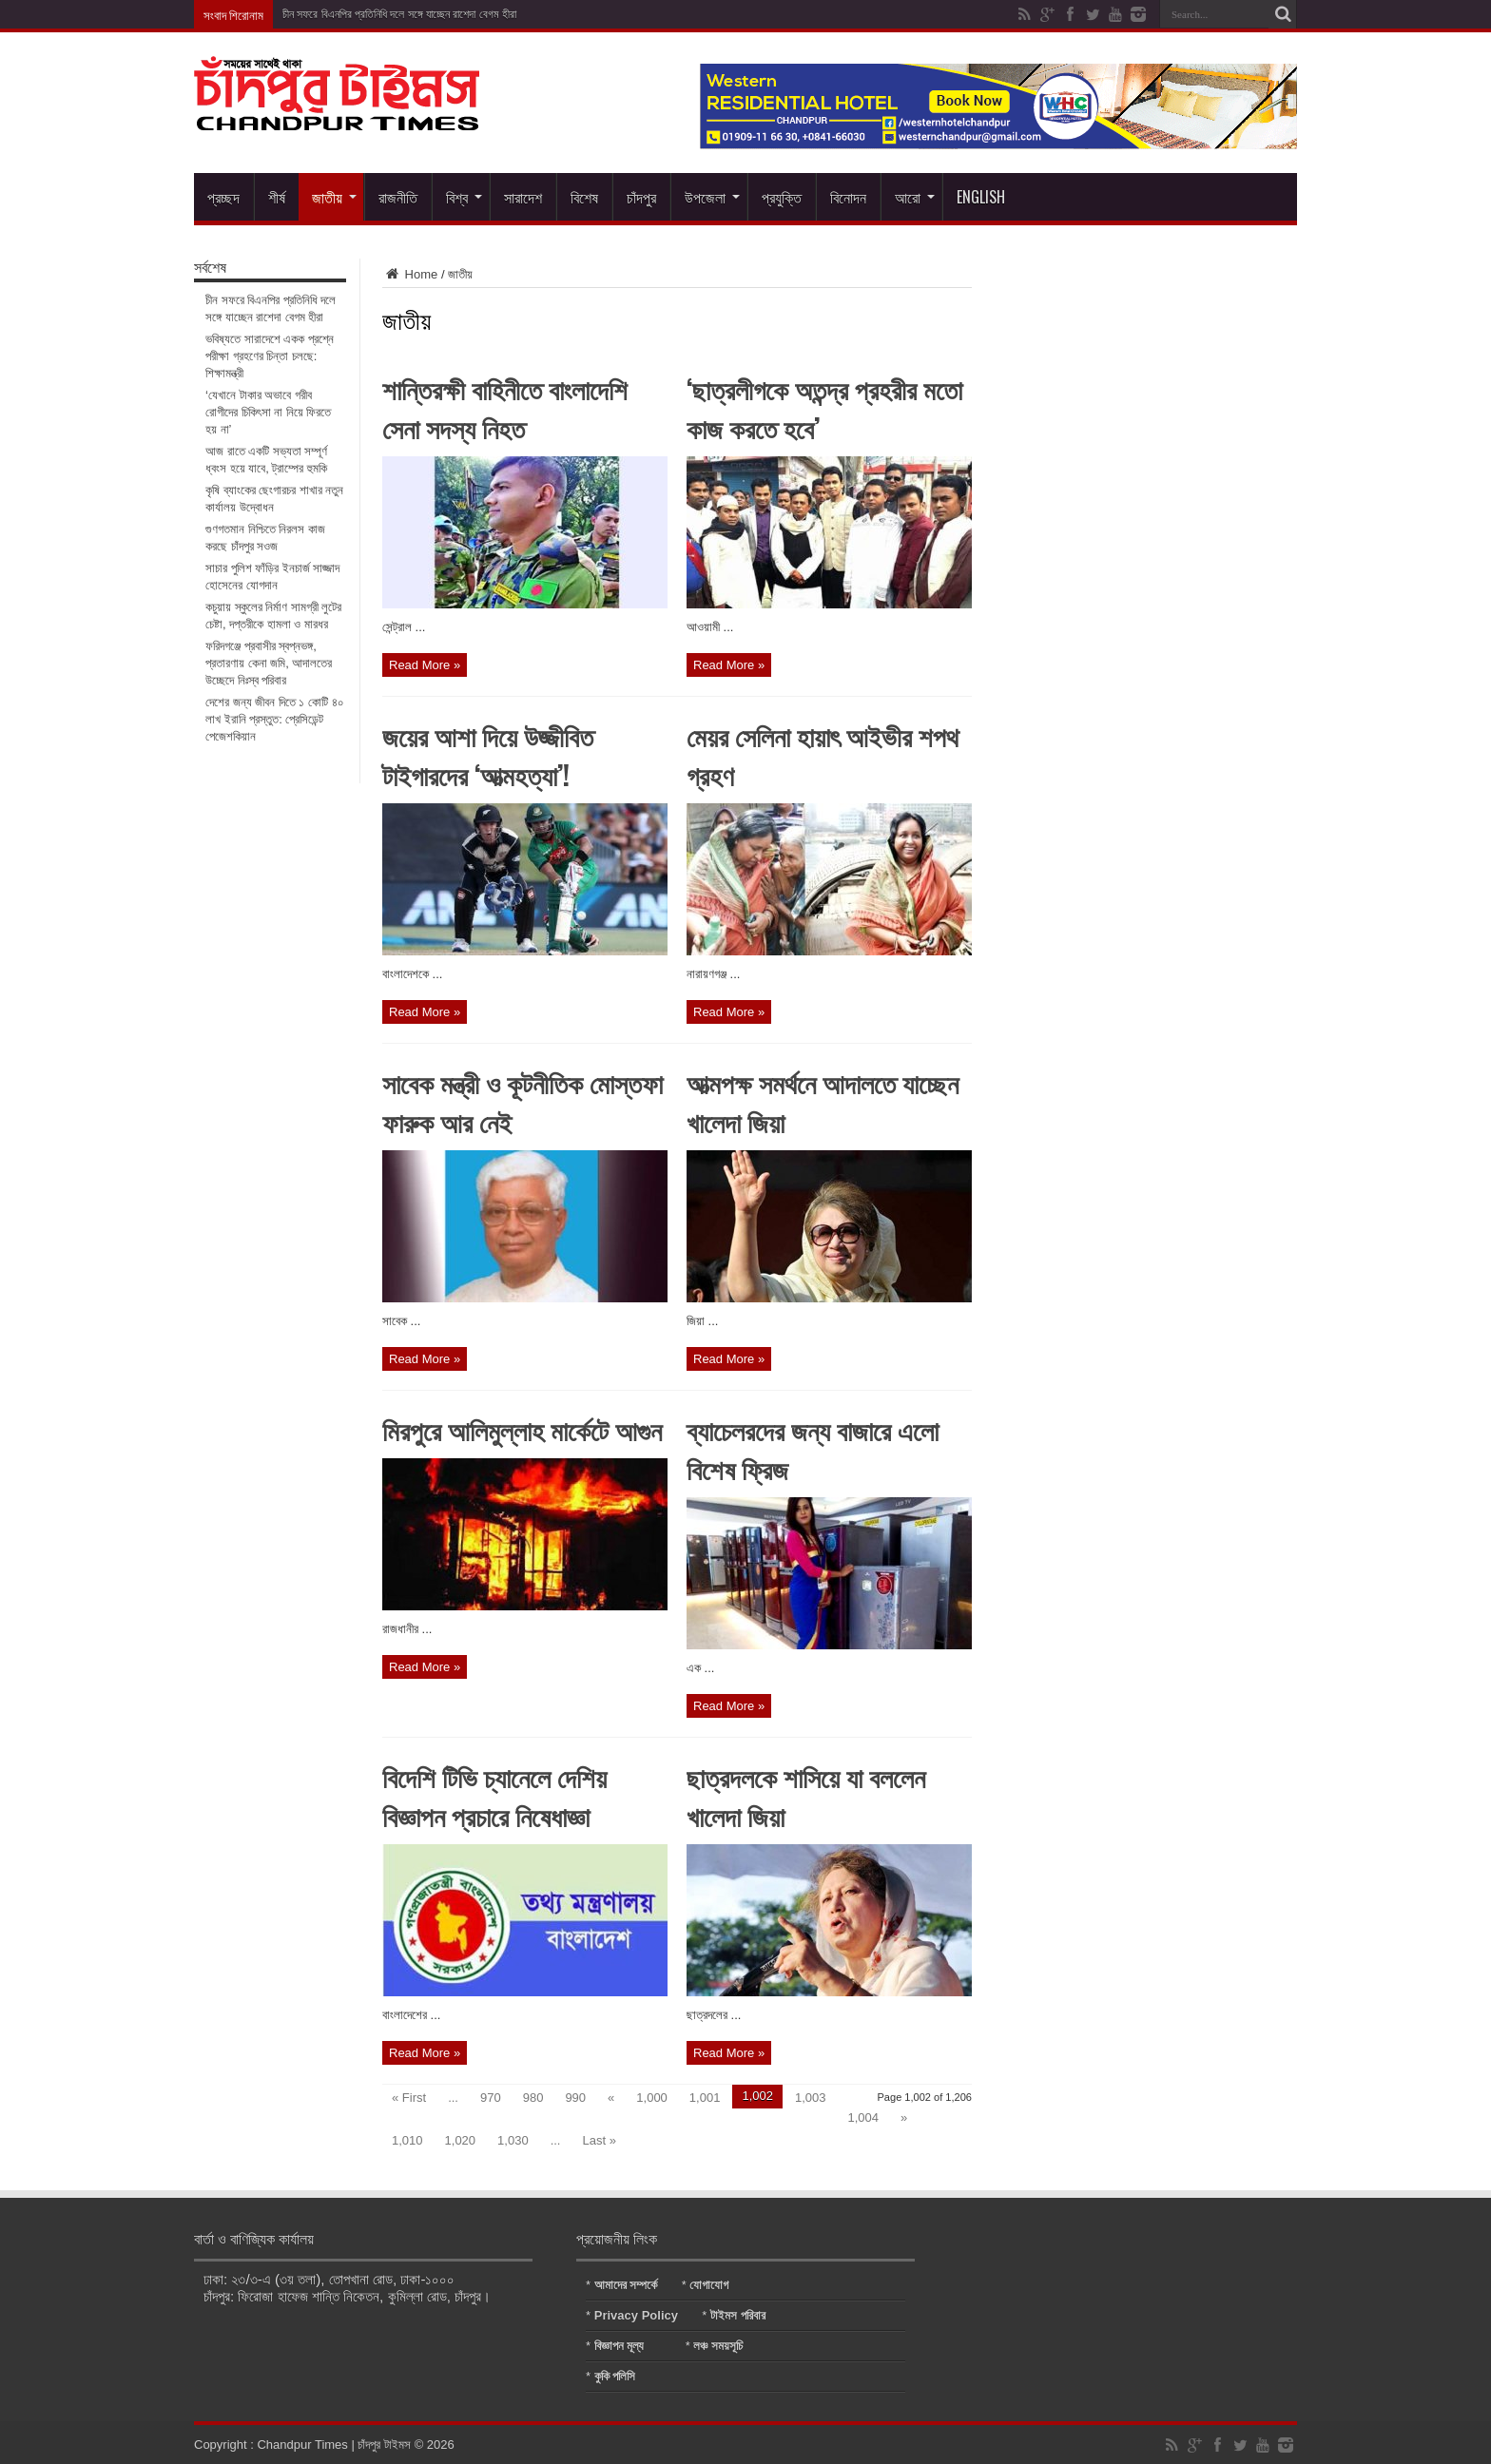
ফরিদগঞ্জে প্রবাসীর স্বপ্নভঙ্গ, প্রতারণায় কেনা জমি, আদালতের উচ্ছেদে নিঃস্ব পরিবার (268, 663)
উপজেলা (712, 196)
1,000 (652, 2097)
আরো (915, 196)
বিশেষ (584, 196)
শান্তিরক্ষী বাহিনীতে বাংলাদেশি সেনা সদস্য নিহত (505, 408)
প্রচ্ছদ (223, 196)
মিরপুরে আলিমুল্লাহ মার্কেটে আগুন (522, 1429)
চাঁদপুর (641, 196)
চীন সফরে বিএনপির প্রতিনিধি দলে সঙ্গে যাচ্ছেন (366, 14)
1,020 (460, 2140)
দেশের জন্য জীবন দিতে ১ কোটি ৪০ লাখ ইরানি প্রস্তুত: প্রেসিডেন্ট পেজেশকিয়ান (274, 719)
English (981, 196)
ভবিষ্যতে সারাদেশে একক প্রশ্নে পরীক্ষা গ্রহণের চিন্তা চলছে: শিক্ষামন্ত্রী (269, 356)
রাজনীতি (397, 196)
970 (490, 2097)
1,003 (810, 2097)
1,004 (864, 2117)
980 (533, 2097)
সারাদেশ (523, 196)
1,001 (705, 2097)
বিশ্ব (464, 196)
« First (409, 2097)
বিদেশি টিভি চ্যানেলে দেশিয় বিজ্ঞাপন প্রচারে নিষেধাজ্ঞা (494, 1796)
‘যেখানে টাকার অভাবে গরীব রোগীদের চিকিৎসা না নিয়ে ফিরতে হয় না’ (268, 412)
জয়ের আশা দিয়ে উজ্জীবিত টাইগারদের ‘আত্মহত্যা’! (487, 755)
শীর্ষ (276, 196)
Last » (598, 2140)
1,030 (513, 2140)
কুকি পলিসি (615, 2376)
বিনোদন (848, 196)
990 (575, 2097)
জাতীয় (334, 196)
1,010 (407, 2140)
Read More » (424, 665)
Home (409, 274)
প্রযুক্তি (782, 196)
